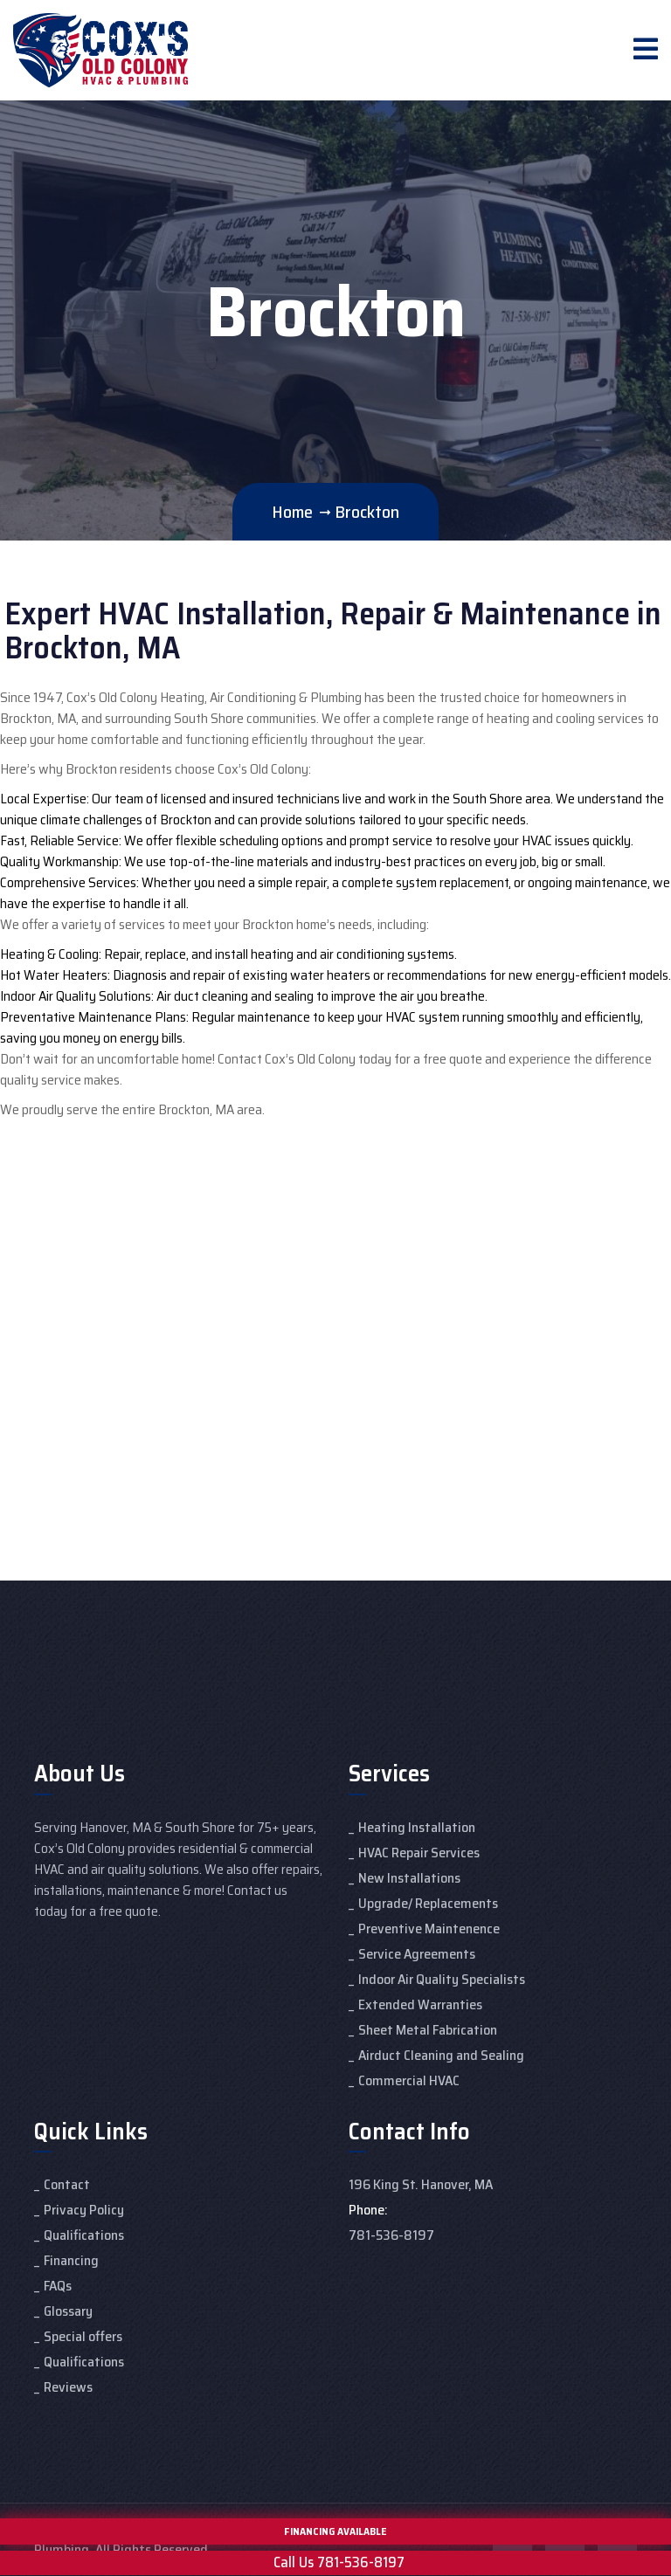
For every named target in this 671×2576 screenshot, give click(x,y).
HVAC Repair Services (419, 1852)
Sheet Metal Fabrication (427, 2030)
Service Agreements (416, 1954)
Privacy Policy (84, 2210)
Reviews (68, 2387)
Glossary (68, 2311)
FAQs (58, 2286)
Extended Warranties (420, 2004)
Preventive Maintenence (429, 1928)
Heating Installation (416, 1827)
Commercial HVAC (409, 2080)
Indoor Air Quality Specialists (441, 1979)
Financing (71, 2260)
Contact (67, 2184)
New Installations (409, 1878)
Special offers (83, 2336)
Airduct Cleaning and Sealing (441, 2055)
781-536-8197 (391, 2235)
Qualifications (84, 2235)
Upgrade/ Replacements (428, 1903)
